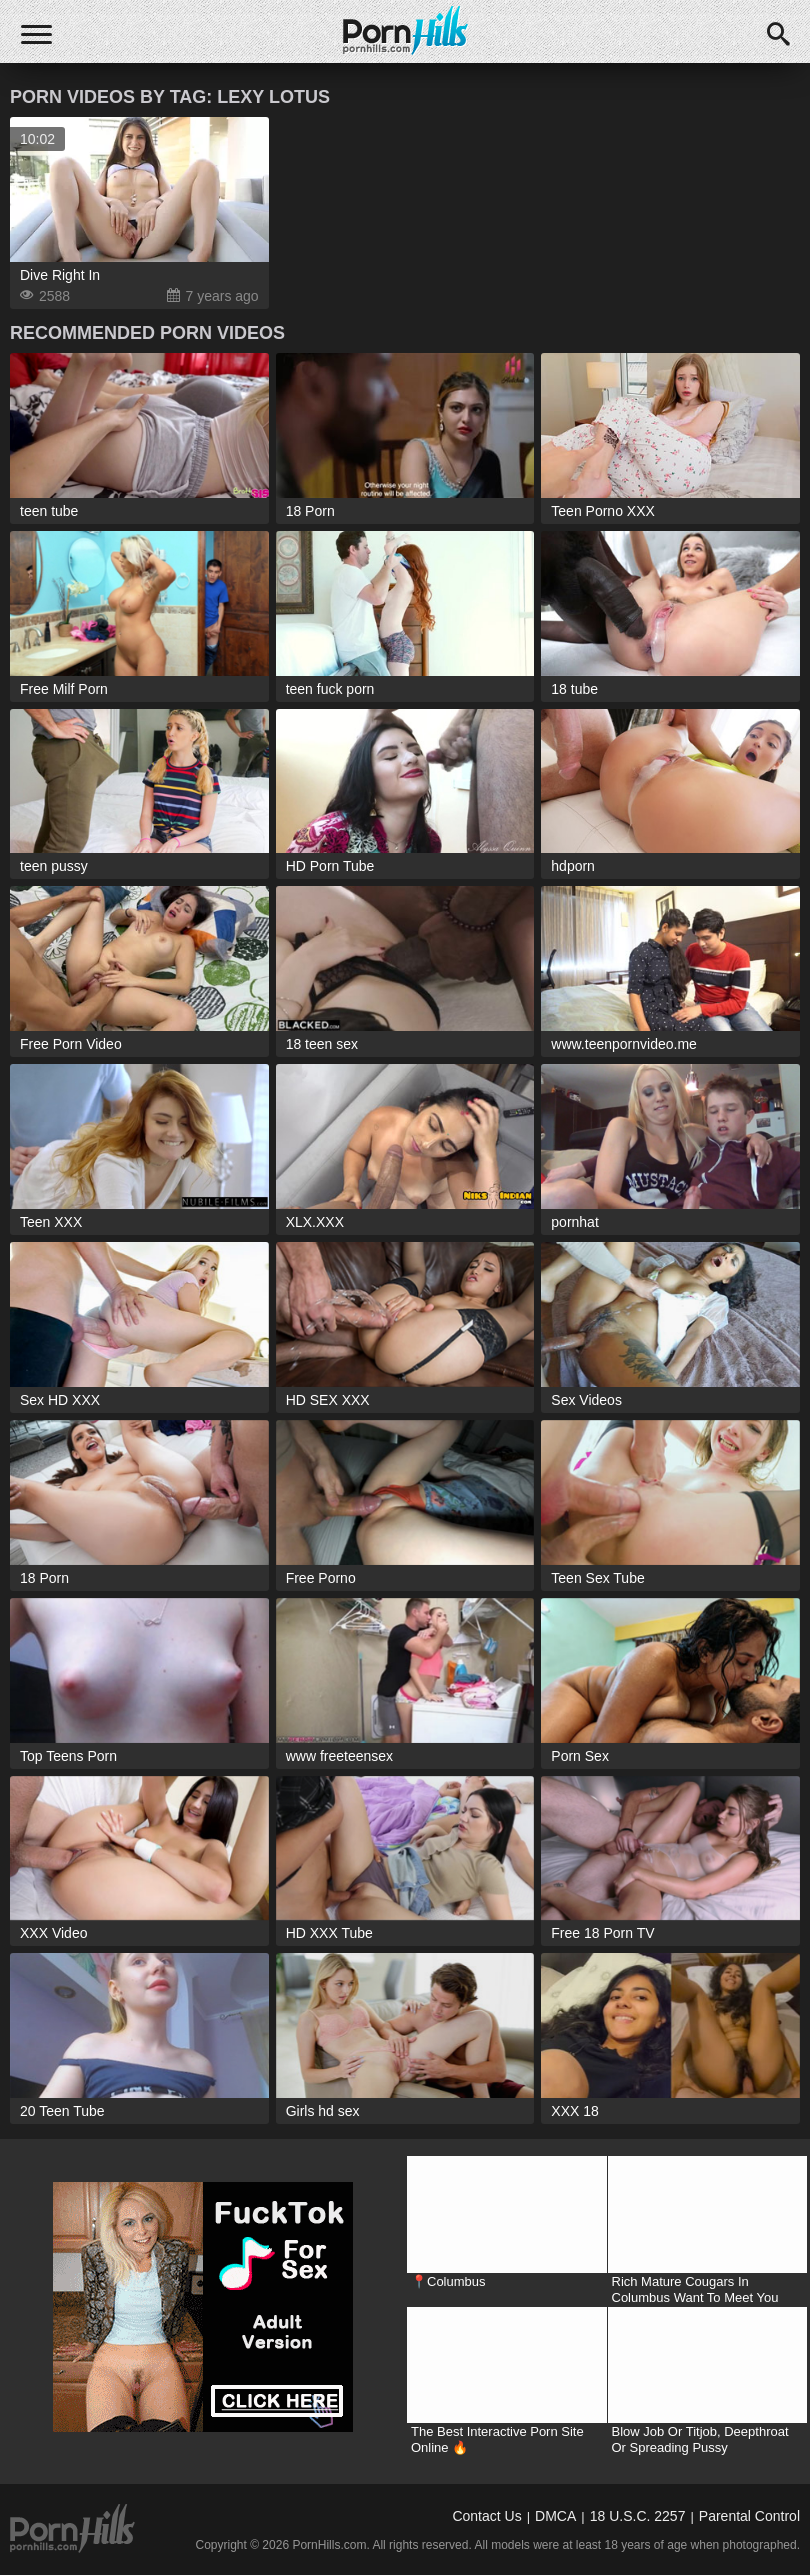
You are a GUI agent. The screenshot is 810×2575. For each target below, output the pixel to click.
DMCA (555, 2516)
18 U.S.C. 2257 (638, 2516)
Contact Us (486, 2516)
